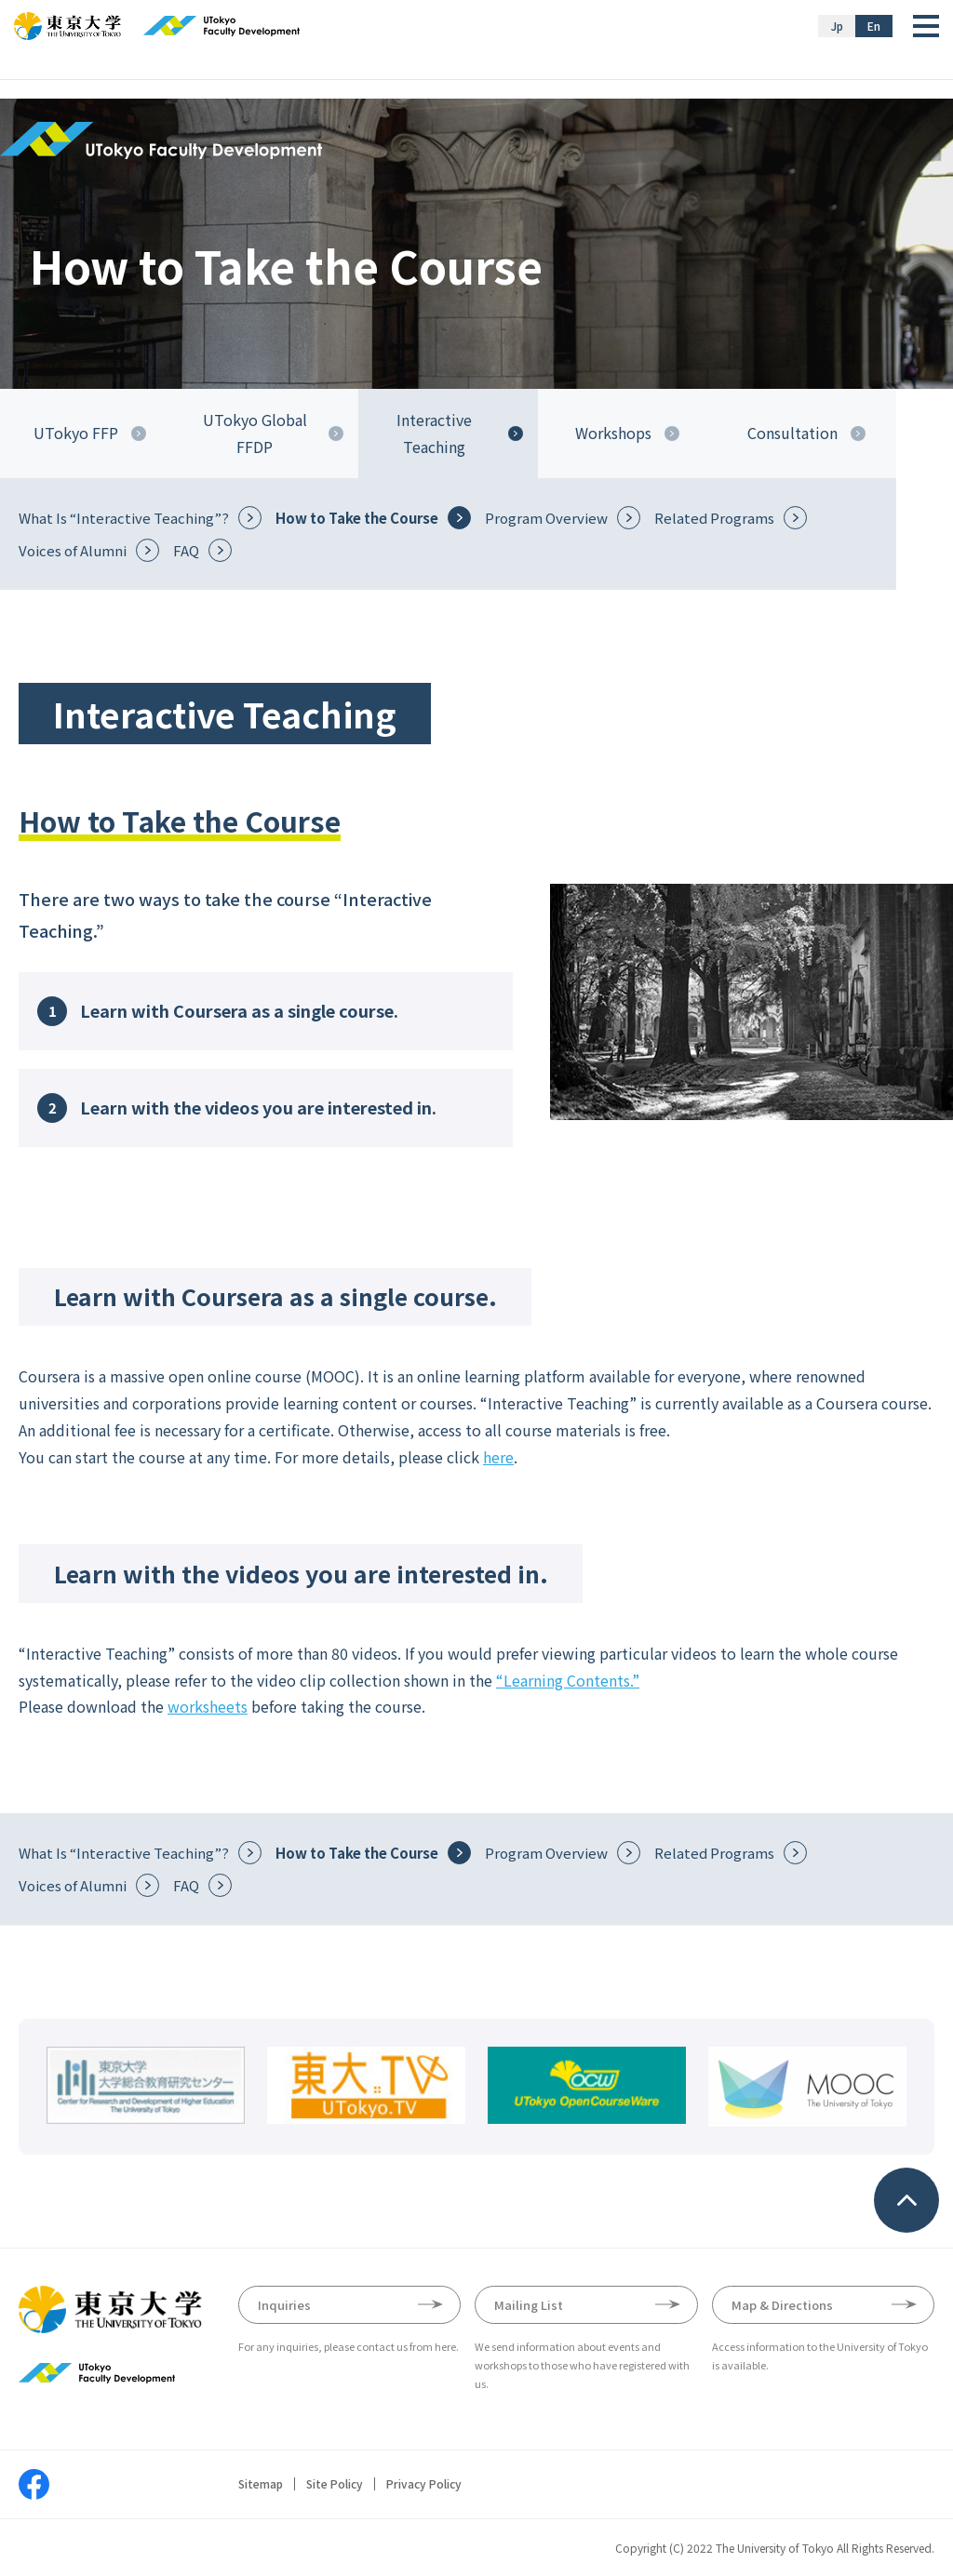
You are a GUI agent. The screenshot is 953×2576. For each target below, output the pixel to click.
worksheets (208, 1706)
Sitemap (260, 2483)
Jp (837, 25)
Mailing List (528, 2305)
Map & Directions (782, 2305)
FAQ (186, 550)
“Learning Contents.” (567, 1680)
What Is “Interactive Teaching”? (124, 517)
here (498, 1457)
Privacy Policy (424, 2483)
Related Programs (714, 517)
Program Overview (546, 517)
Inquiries (284, 2305)
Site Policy (334, 2483)
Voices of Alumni (73, 550)
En (873, 25)
